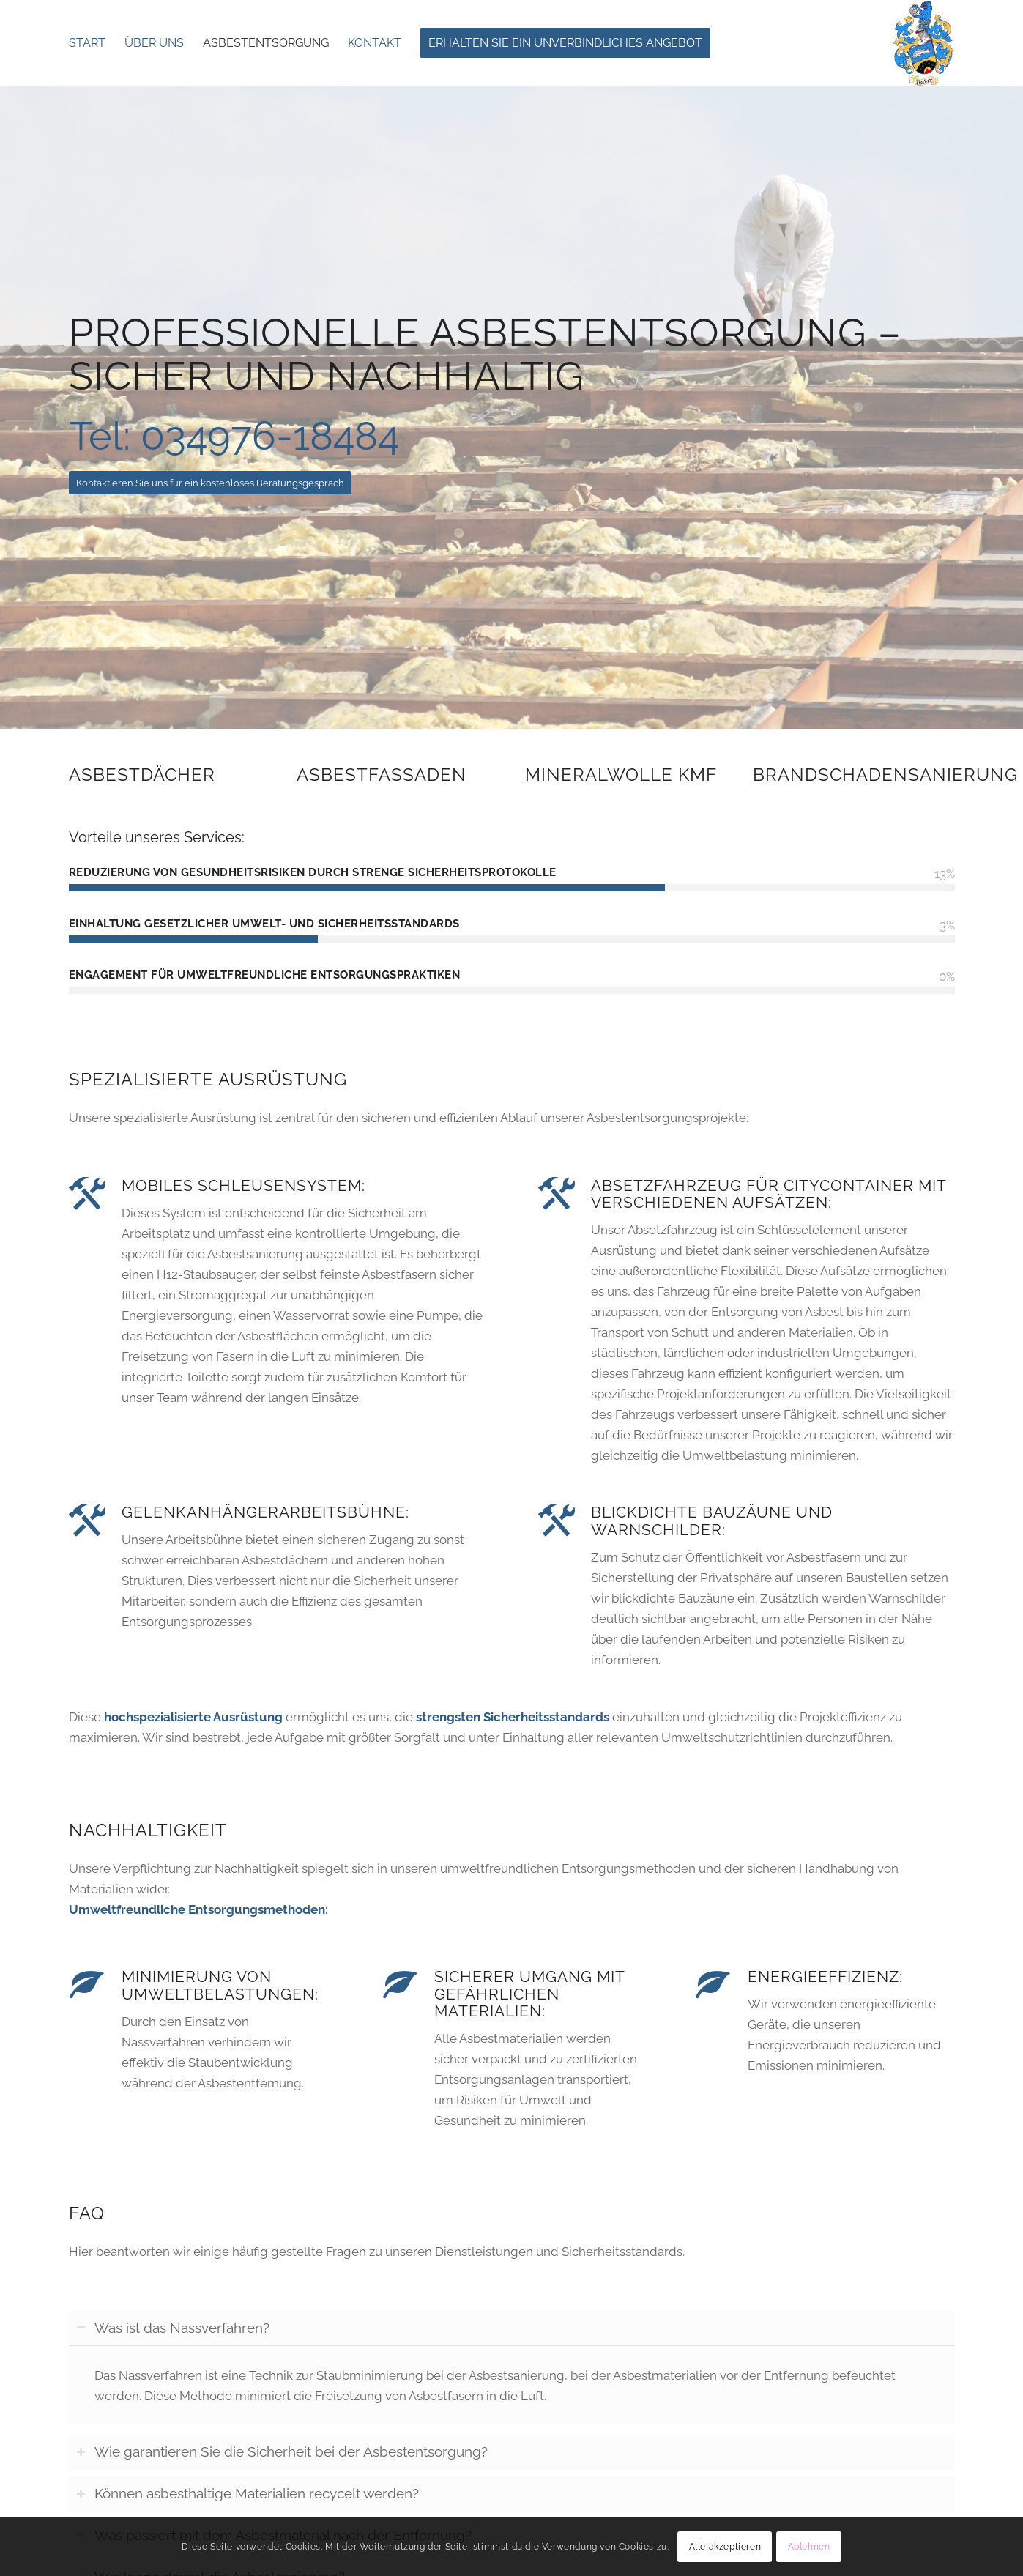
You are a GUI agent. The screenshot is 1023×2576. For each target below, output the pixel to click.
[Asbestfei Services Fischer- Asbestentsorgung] (923, 43)
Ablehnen (809, 2547)
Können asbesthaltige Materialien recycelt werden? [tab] (247, 2493)
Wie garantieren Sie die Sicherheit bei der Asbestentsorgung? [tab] (282, 2451)
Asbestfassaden (381, 774)
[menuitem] (87, 43)
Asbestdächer (142, 774)
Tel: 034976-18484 (234, 435)
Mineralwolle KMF (621, 774)
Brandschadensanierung (885, 774)
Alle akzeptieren (725, 2547)
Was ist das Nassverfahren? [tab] (172, 2328)
